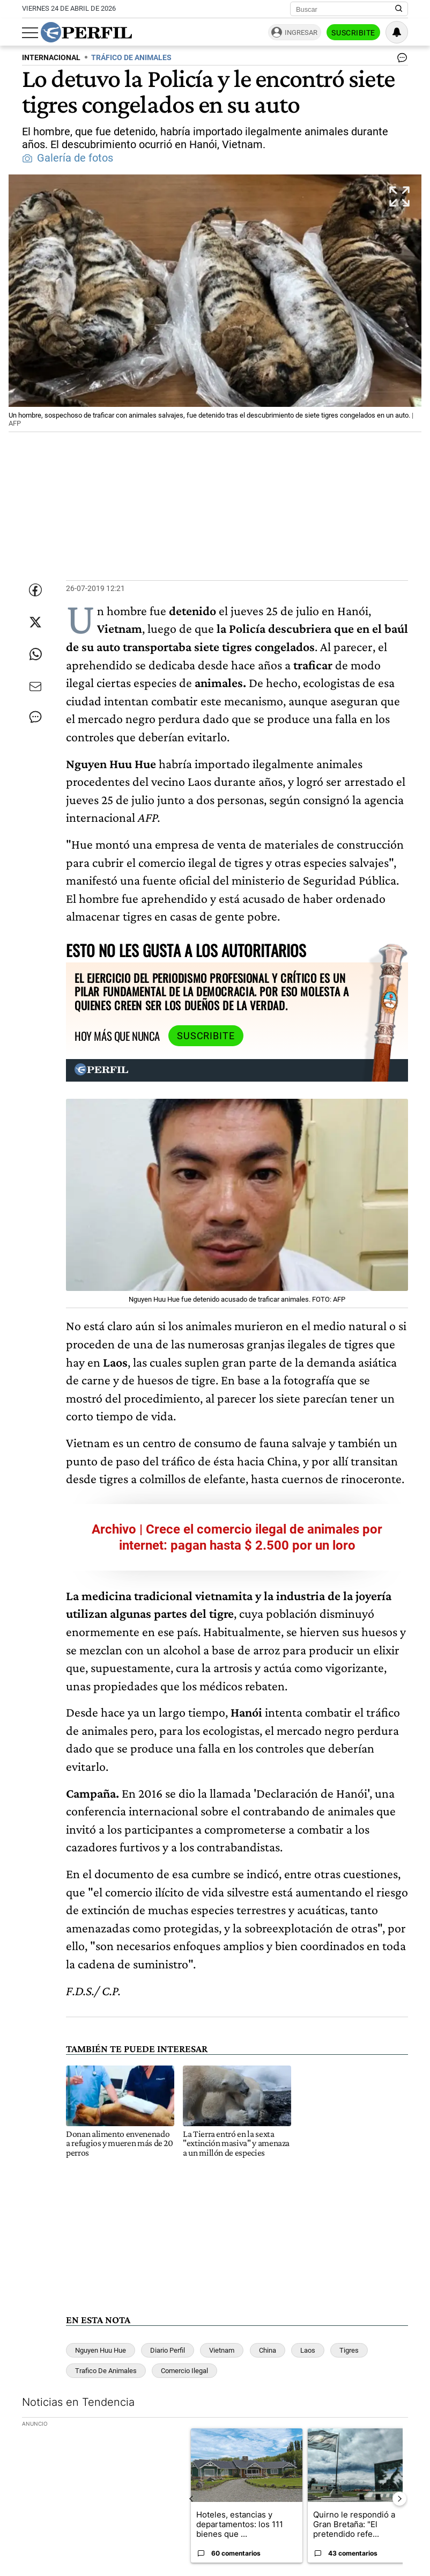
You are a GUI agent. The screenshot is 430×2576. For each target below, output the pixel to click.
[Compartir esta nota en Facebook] (35, 590)
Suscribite (353, 32)
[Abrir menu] (30, 33)
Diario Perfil (167, 2350)
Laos (307, 2350)
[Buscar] (345, 9)
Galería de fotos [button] (67, 158)
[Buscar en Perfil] (399, 9)
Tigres (349, 2350)
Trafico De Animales (106, 2371)
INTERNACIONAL (51, 57)
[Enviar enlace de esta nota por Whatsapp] (35, 654)
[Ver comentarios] (400, 60)
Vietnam (221, 2350)
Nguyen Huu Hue (100, 2350)
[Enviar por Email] (35, 686)
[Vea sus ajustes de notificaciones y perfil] (396, 32)
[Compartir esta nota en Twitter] (35, 622)
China (267, 2350)
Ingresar (301, 32)
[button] (215, 303)
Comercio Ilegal (184, 2371)
